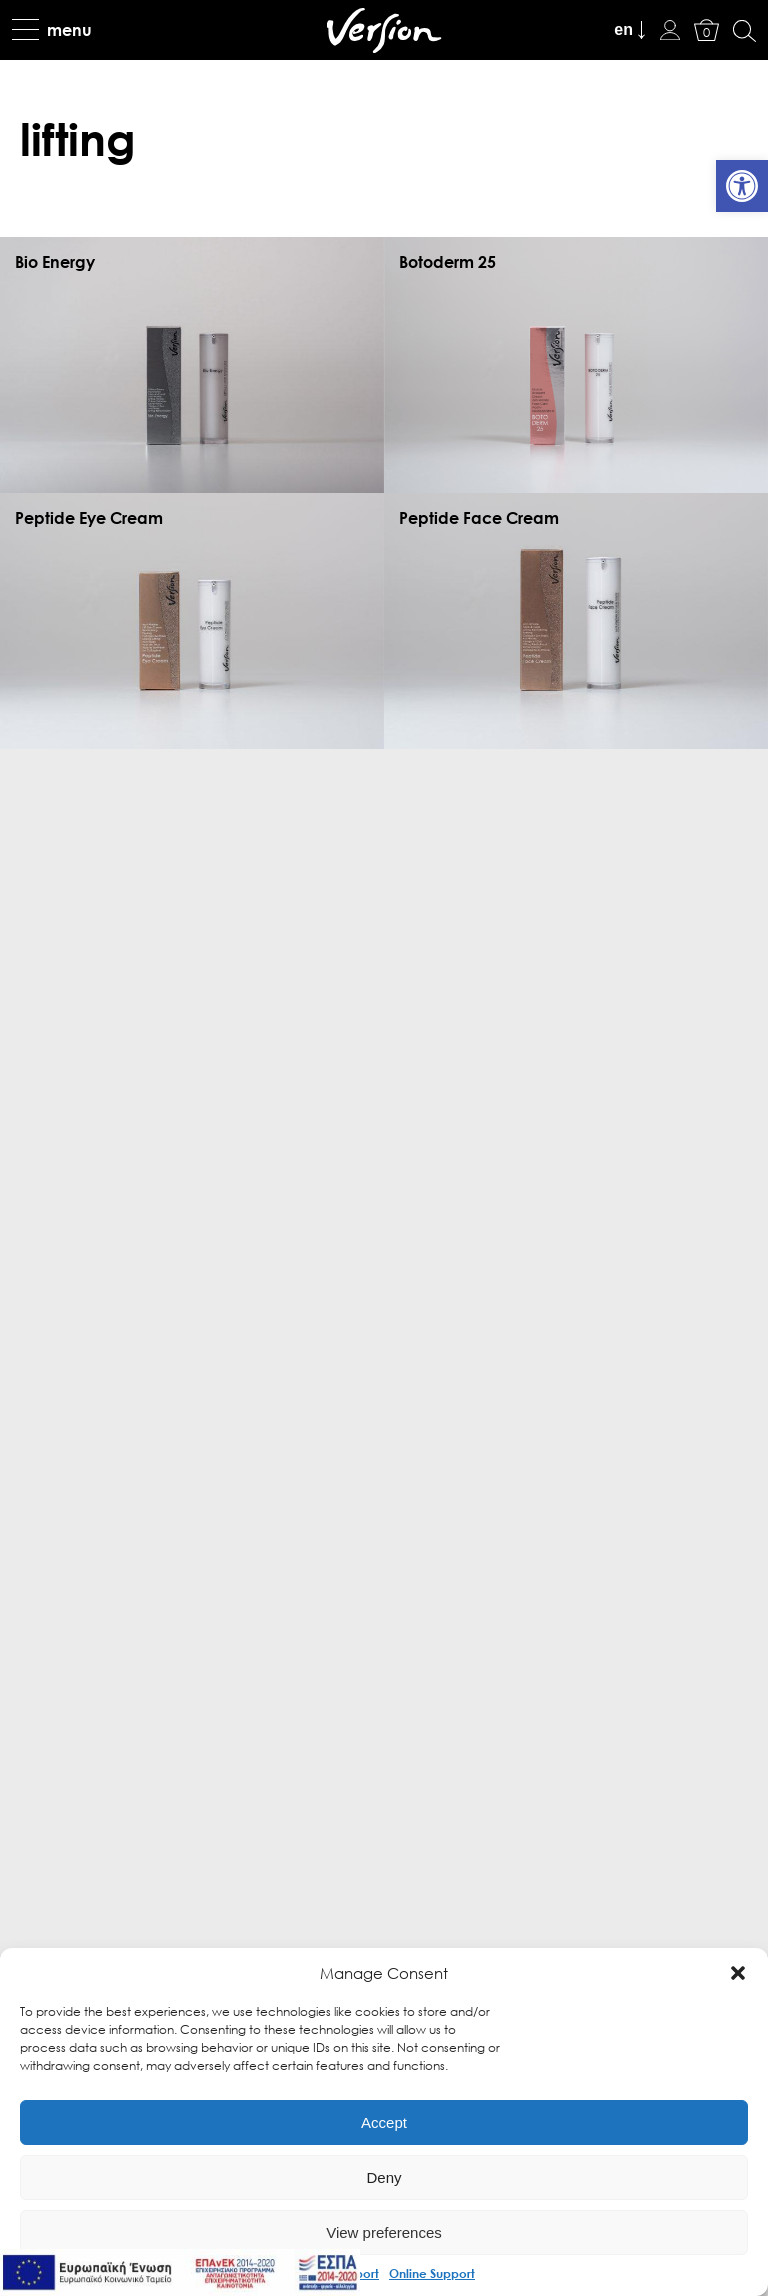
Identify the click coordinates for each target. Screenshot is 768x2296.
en (623, 29)
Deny (383, 2177)
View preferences (384, 2232)
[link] (742, 186)
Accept (384, 2122)
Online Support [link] (432, 2273)
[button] (738, 1973)
